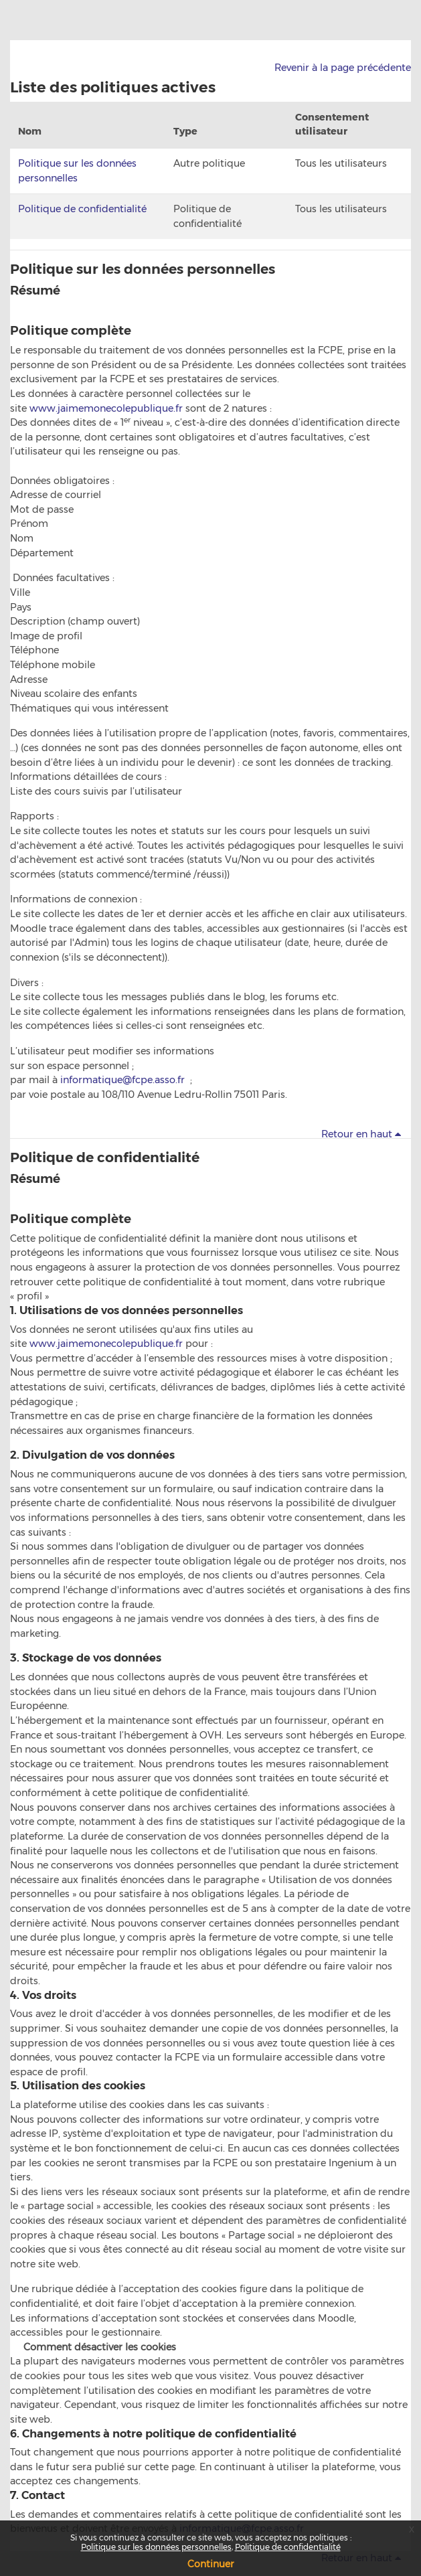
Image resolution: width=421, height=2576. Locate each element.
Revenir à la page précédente (342, 68)
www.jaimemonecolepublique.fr (106, 408)
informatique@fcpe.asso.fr (122, 1080)
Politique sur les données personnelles (142, 268)
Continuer (210, 2564)
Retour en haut (363, 1134)
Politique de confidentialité (82, 209)
